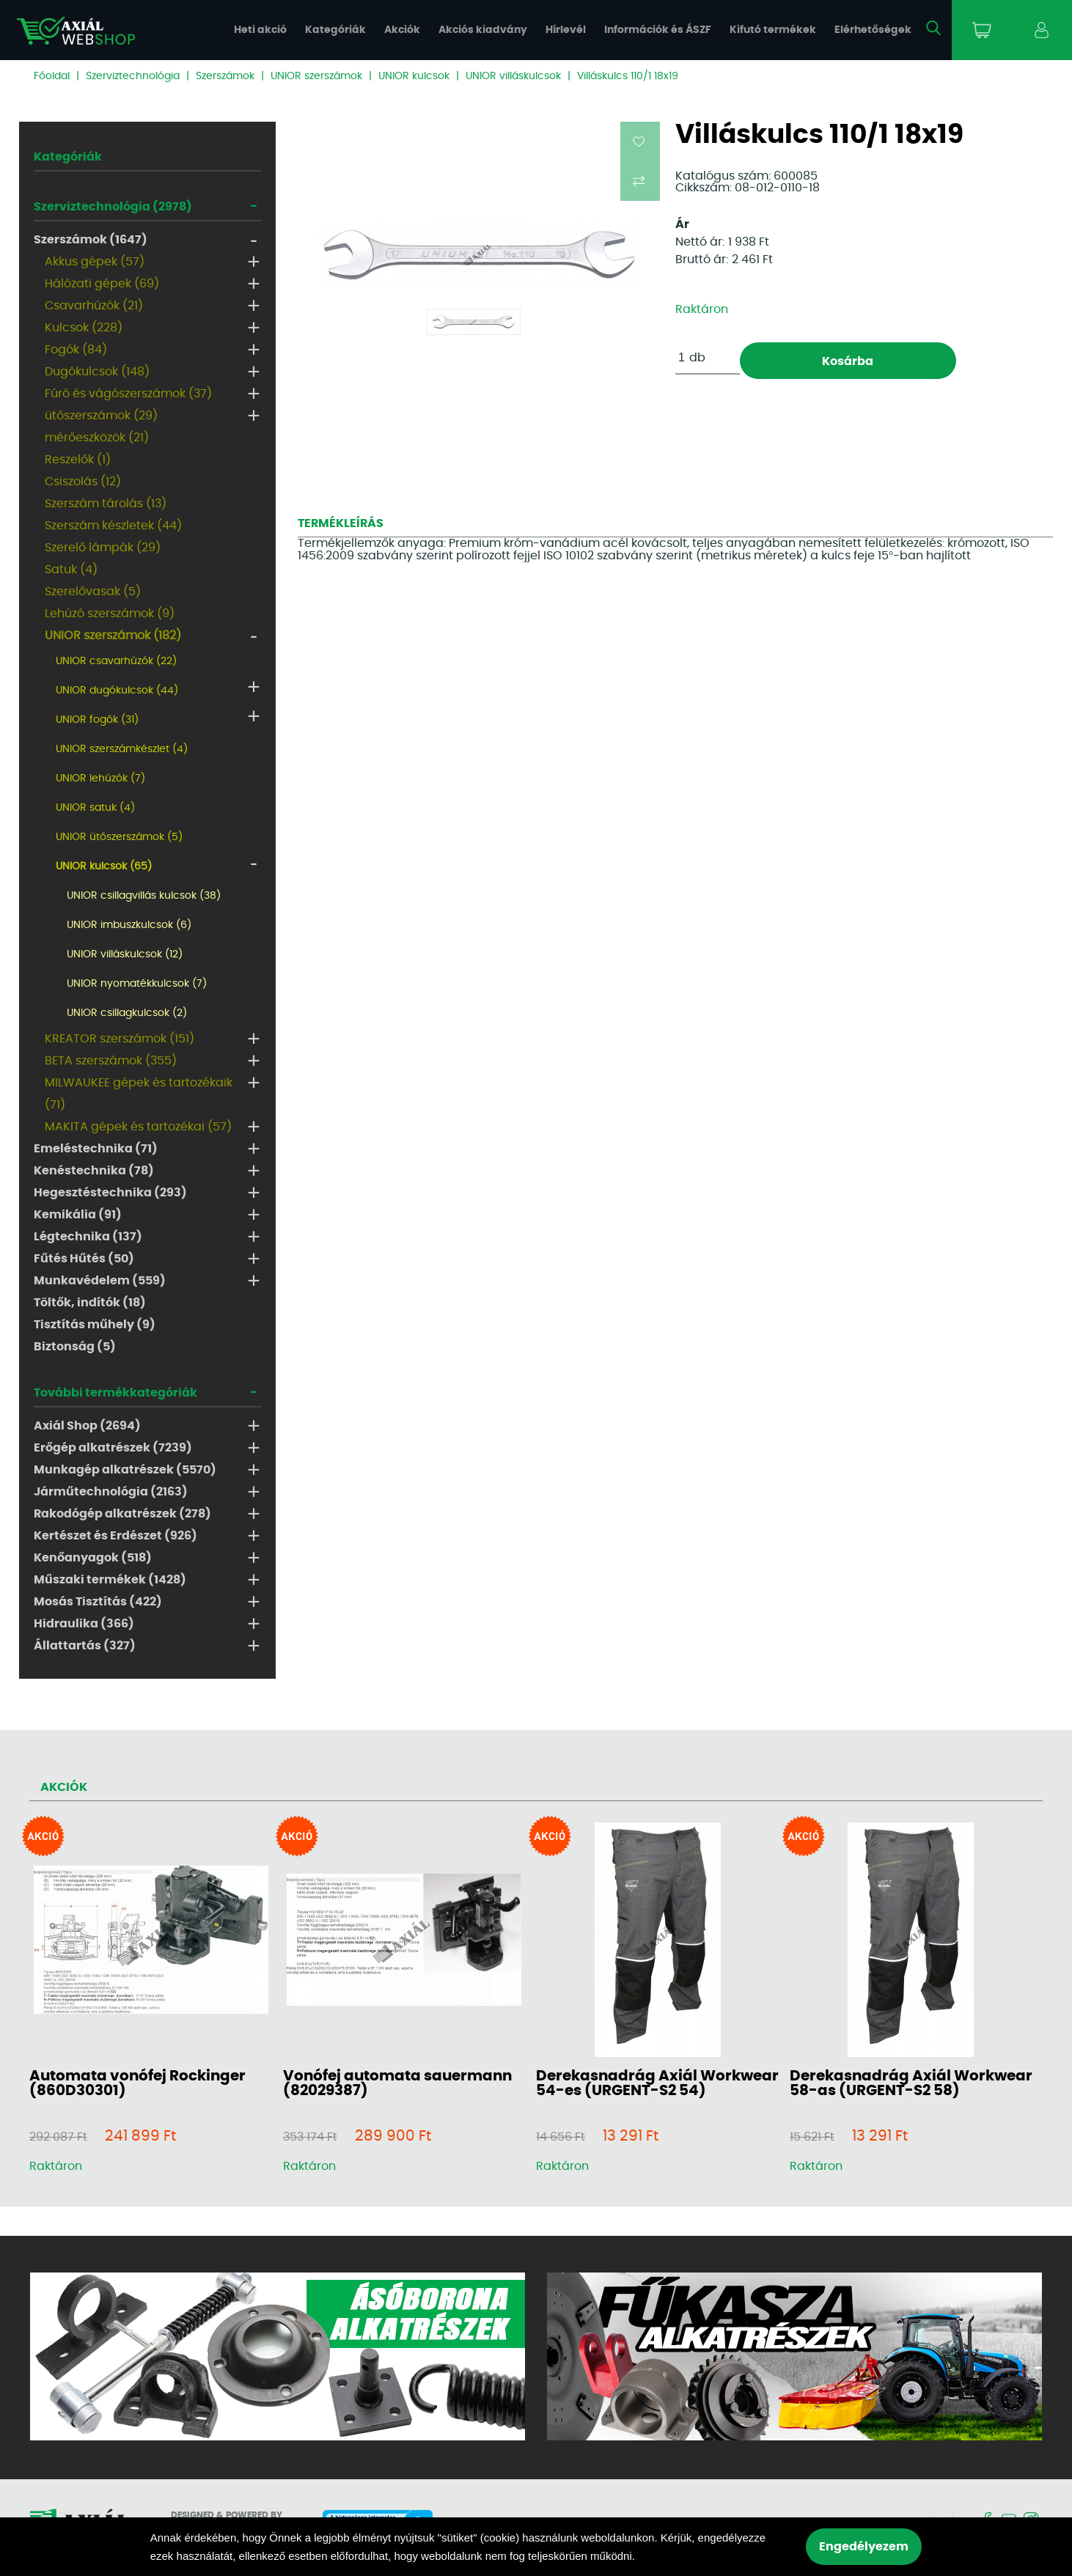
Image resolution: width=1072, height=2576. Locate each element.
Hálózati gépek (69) (102, 284)
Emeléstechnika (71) (96, 1149)
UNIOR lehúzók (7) (100, 778)
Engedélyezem (863, 2547)
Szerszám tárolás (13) (105, 503)
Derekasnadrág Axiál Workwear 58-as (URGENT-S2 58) (911, 2083)
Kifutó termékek (773, 30)
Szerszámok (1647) (90, 240)
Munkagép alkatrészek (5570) (125, 1470)
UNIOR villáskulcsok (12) (125, 954)
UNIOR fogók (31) (97, 720)
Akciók (402, 30)
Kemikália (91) (78, 1215)
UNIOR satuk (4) (95, 808)
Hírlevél (566, 30)
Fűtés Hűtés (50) (84, 1259)
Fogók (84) (76, 350)
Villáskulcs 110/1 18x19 (627, 76)
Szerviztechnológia (133, 76)
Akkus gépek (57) (94, 262)
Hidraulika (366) (84, 1624)
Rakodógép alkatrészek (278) (122, 1514)
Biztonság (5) (75, 1347)
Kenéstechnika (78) (94, 1171)
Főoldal (52, 76)
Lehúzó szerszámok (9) (110, 613)
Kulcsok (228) (83, 328)
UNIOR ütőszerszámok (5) (119, 837)
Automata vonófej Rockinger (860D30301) (137, 2083)
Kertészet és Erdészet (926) (115, 1536)
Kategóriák (335, 30)
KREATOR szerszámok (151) (119, 1039)
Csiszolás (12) (83, 481)
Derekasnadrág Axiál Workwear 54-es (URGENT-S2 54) (657, 2083)
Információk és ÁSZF (657, 30)
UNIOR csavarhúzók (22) (116, 661)
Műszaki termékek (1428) (110, 1580)
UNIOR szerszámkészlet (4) (122, 749)
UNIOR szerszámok (316, 76)
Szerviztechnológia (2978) (113, 207)
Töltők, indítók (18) (90, 1303)
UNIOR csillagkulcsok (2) (127, 1013)
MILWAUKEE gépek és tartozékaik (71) (138, 1094)
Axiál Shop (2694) (87, 1426)
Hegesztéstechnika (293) (110, 1193)
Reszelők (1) (78, 459)
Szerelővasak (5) (93, 591)
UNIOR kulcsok (413, 76)
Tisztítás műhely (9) (94, 1325)
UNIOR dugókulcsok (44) (117, 690)
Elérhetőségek (872, 30)
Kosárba (847, 361)
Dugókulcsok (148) (97, 372)
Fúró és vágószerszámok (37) (128, 394)
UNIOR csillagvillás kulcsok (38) (144, 896)
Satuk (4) (71, 569)
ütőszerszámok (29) (101, 416)
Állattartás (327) (85, 1646)
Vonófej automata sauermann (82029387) (397, 2083)
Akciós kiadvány (482, 30)
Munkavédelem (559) (100, 1281)
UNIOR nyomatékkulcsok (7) (137, 984)
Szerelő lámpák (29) (103, 547)
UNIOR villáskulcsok (513, 76)
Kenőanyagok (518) (93, 1558)
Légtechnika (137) (88, 1237)
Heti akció (260, 30)
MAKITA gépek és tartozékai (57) (138, 1127)
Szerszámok (225, 76)
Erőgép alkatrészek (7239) (113, 1448)
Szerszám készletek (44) (113, 525)
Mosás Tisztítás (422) (98, 1602)
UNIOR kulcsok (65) (104, 866)
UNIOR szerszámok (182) (113, 635)
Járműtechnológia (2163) (111, 1492)
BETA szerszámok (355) (111, 1061)
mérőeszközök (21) (97, 438)
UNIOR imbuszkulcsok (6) (129, 925)
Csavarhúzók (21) (94, 306)
